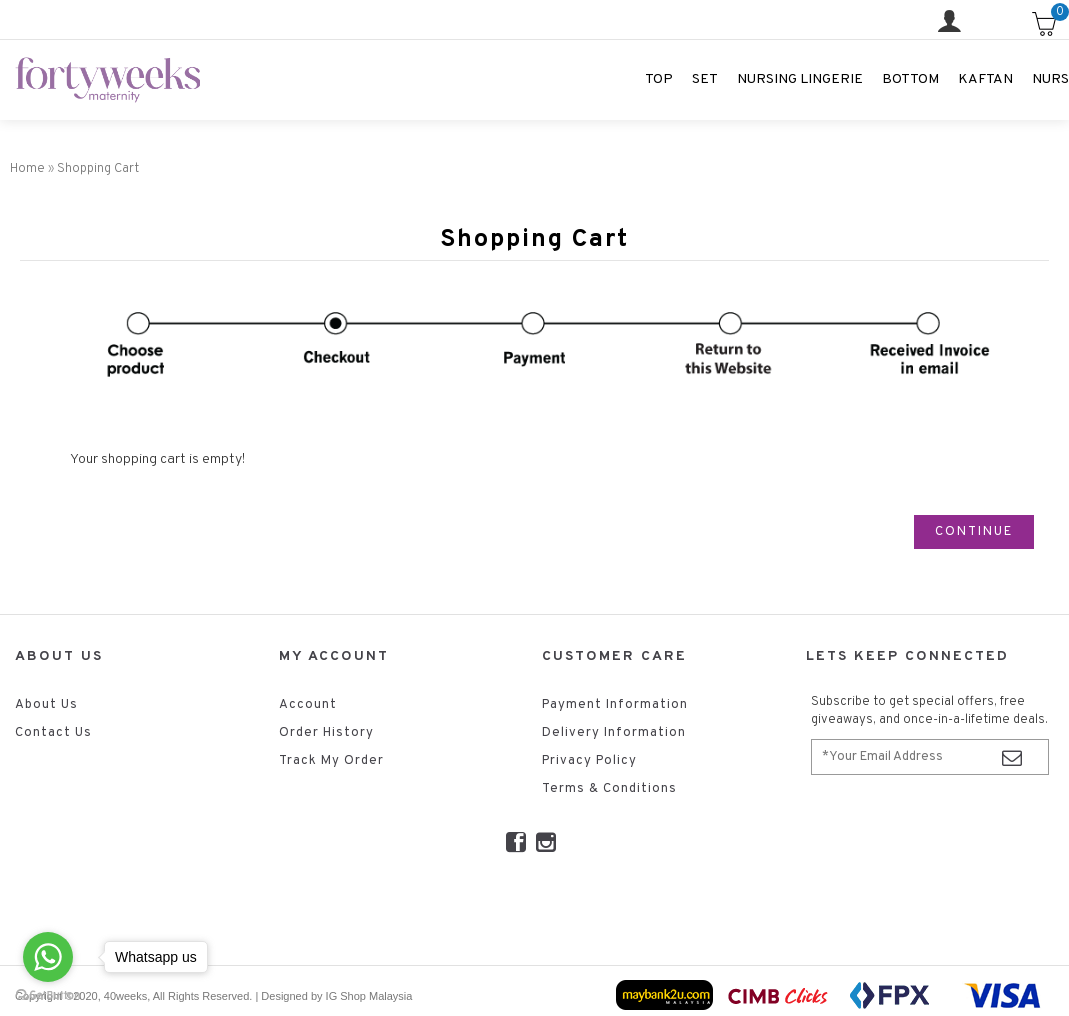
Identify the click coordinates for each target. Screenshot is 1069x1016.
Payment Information (615, 705)
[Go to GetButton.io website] (48, 995)
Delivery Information (614, 733)
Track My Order (331, 761)
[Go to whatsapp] (48, 957)
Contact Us (53, 733)
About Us (46, 705)
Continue (974, 532)
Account (308, 705)
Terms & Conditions (609, 789)
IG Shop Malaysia (369, 996)
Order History (326, 733)
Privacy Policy (589, 761)
